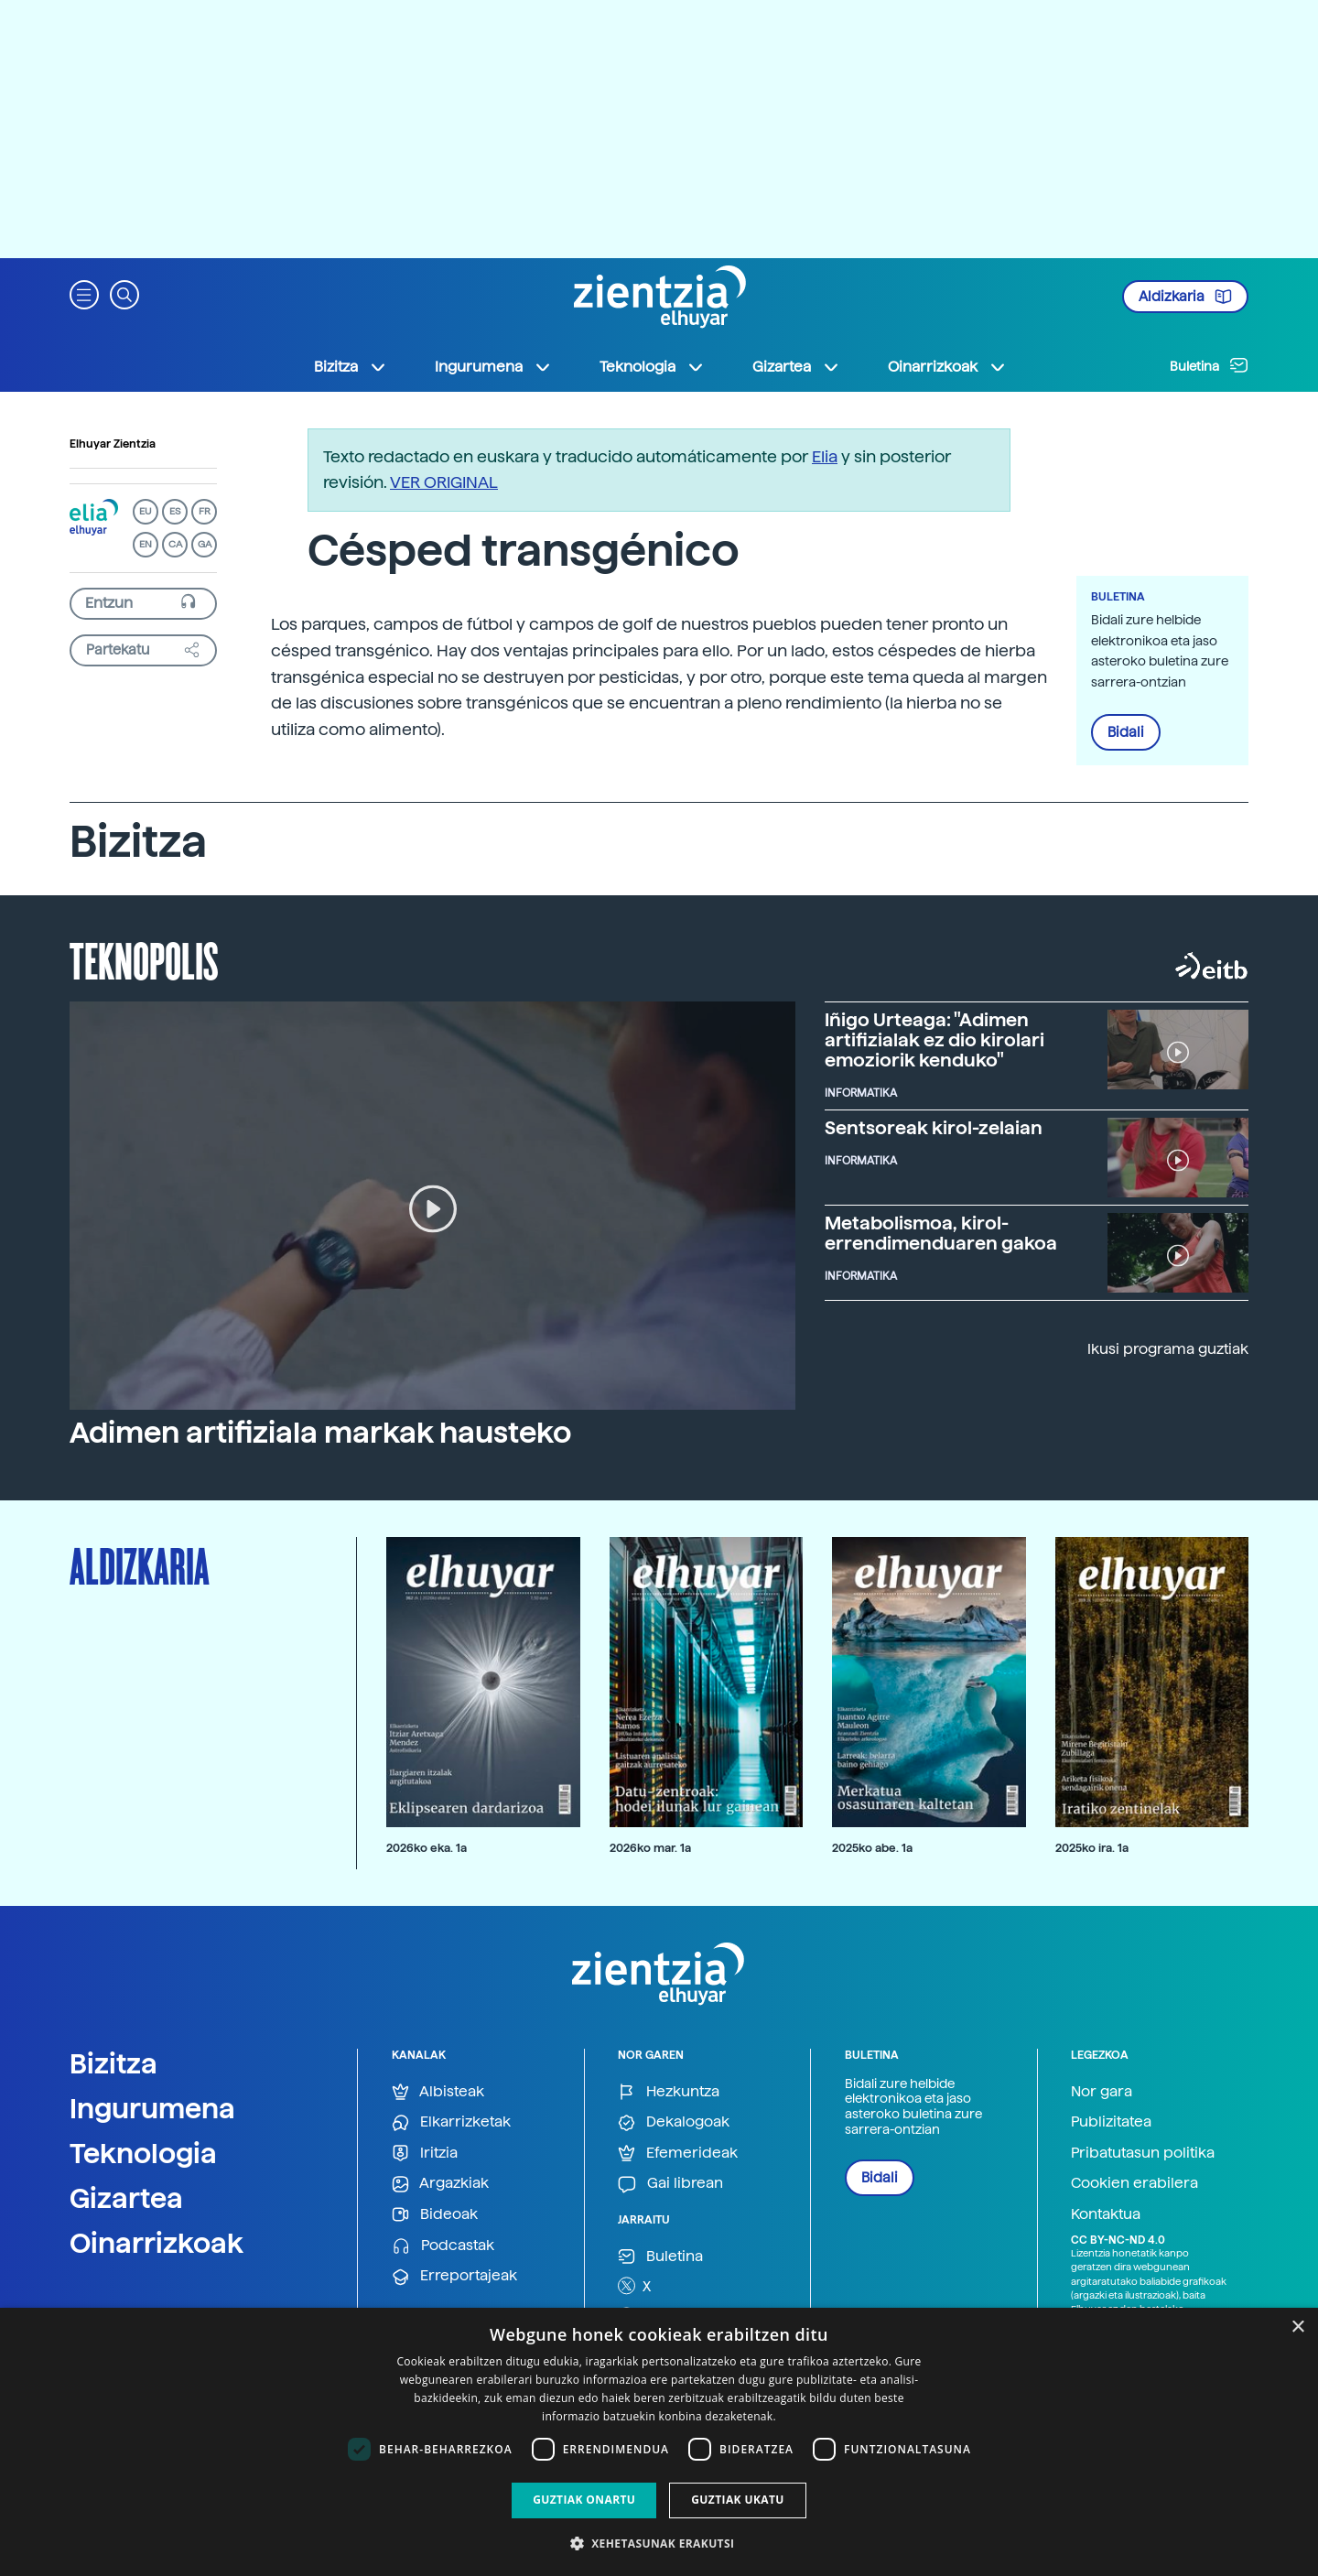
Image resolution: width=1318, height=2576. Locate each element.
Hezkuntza (668, 2092)
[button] (84, 293)
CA (175, 544)
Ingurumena (152, 2108)
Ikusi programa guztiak (1167, 1349)
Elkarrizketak (451, 2122)
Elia (824, 456)
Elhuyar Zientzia (113, 444)
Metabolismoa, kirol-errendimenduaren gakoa (941, 1233)
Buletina (1209, 365)
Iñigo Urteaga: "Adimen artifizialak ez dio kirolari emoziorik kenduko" (934, 1040)
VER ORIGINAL (444, 482)
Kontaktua (1105, 2214)
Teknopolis (144, 959)
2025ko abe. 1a (872, 1848)
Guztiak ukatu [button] (737, 2499)
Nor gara (1101, 2091)
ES (174, 511)
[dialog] (659, 2442)
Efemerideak (678, 2153)
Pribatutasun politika (1143, 2152)
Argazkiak (440, 2183)
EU (145, 511)
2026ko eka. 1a (426, 1848)
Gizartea (126, 2197)
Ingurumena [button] (493, 367)
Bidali (1125, 732)
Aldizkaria (1185, 296)
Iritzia (425, 2153)
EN (145, 544)
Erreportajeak (454, 2276)
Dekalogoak (673, 2122)
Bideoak (435, 2214)
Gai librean (670, 2183)
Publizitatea (1111, 2121)
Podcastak (443, 2246)
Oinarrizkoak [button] (947, 367)
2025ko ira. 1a (1092, 1848)
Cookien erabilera (1134, 2183)
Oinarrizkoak (156, 2242)
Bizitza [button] (350, 367)
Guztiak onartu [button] (584, 2499)
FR (205, 511)
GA (204, 544)
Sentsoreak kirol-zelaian (934, 1128)
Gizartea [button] (796, 367)
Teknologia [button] (652, 367)
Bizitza (113, 2063)
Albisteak (438, 2092)
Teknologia (143, 2153)
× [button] (1297, 2327)
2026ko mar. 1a (650, 1848)
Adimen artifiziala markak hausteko (320, 1432)
